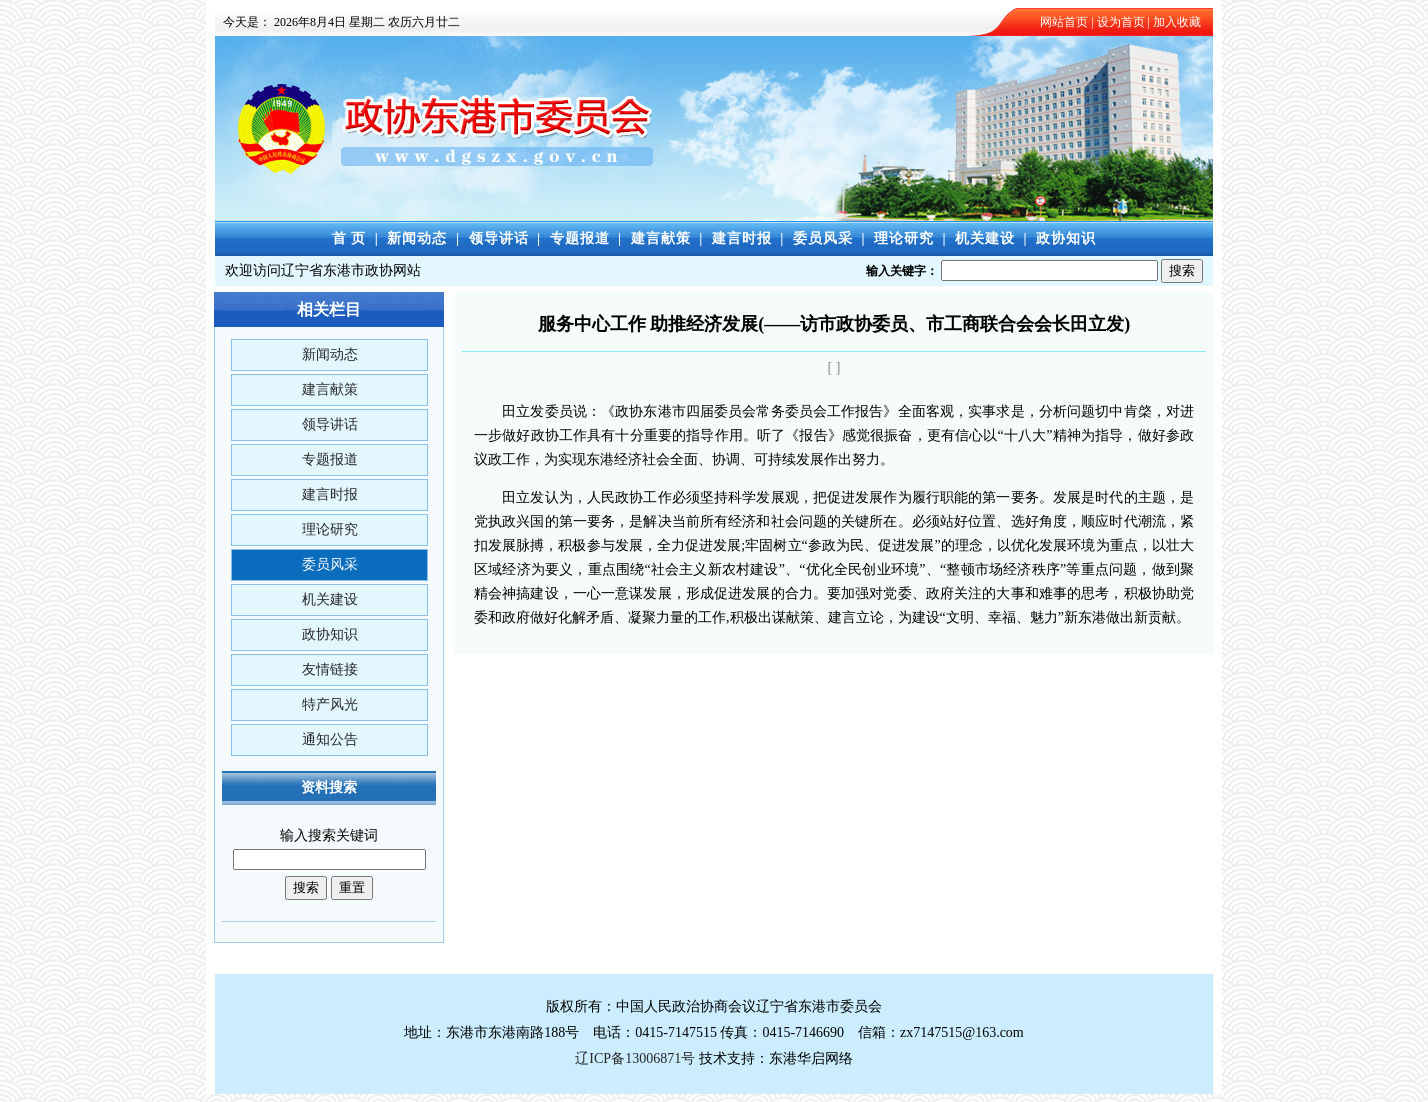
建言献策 (661, 238)
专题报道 (580, 238)
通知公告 (330, 739)
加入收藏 (1177, 22)
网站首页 (1064, 22)
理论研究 (904, 238)
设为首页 (1121, 22)
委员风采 (823, 238)
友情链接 (330, 669)
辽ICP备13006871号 (635, 1058)
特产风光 (330, 704)
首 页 (349, 238)
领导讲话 (499, 238)
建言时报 (742, 238)
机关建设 (985, 238)
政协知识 (1066, 238)
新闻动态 (417, 238)
